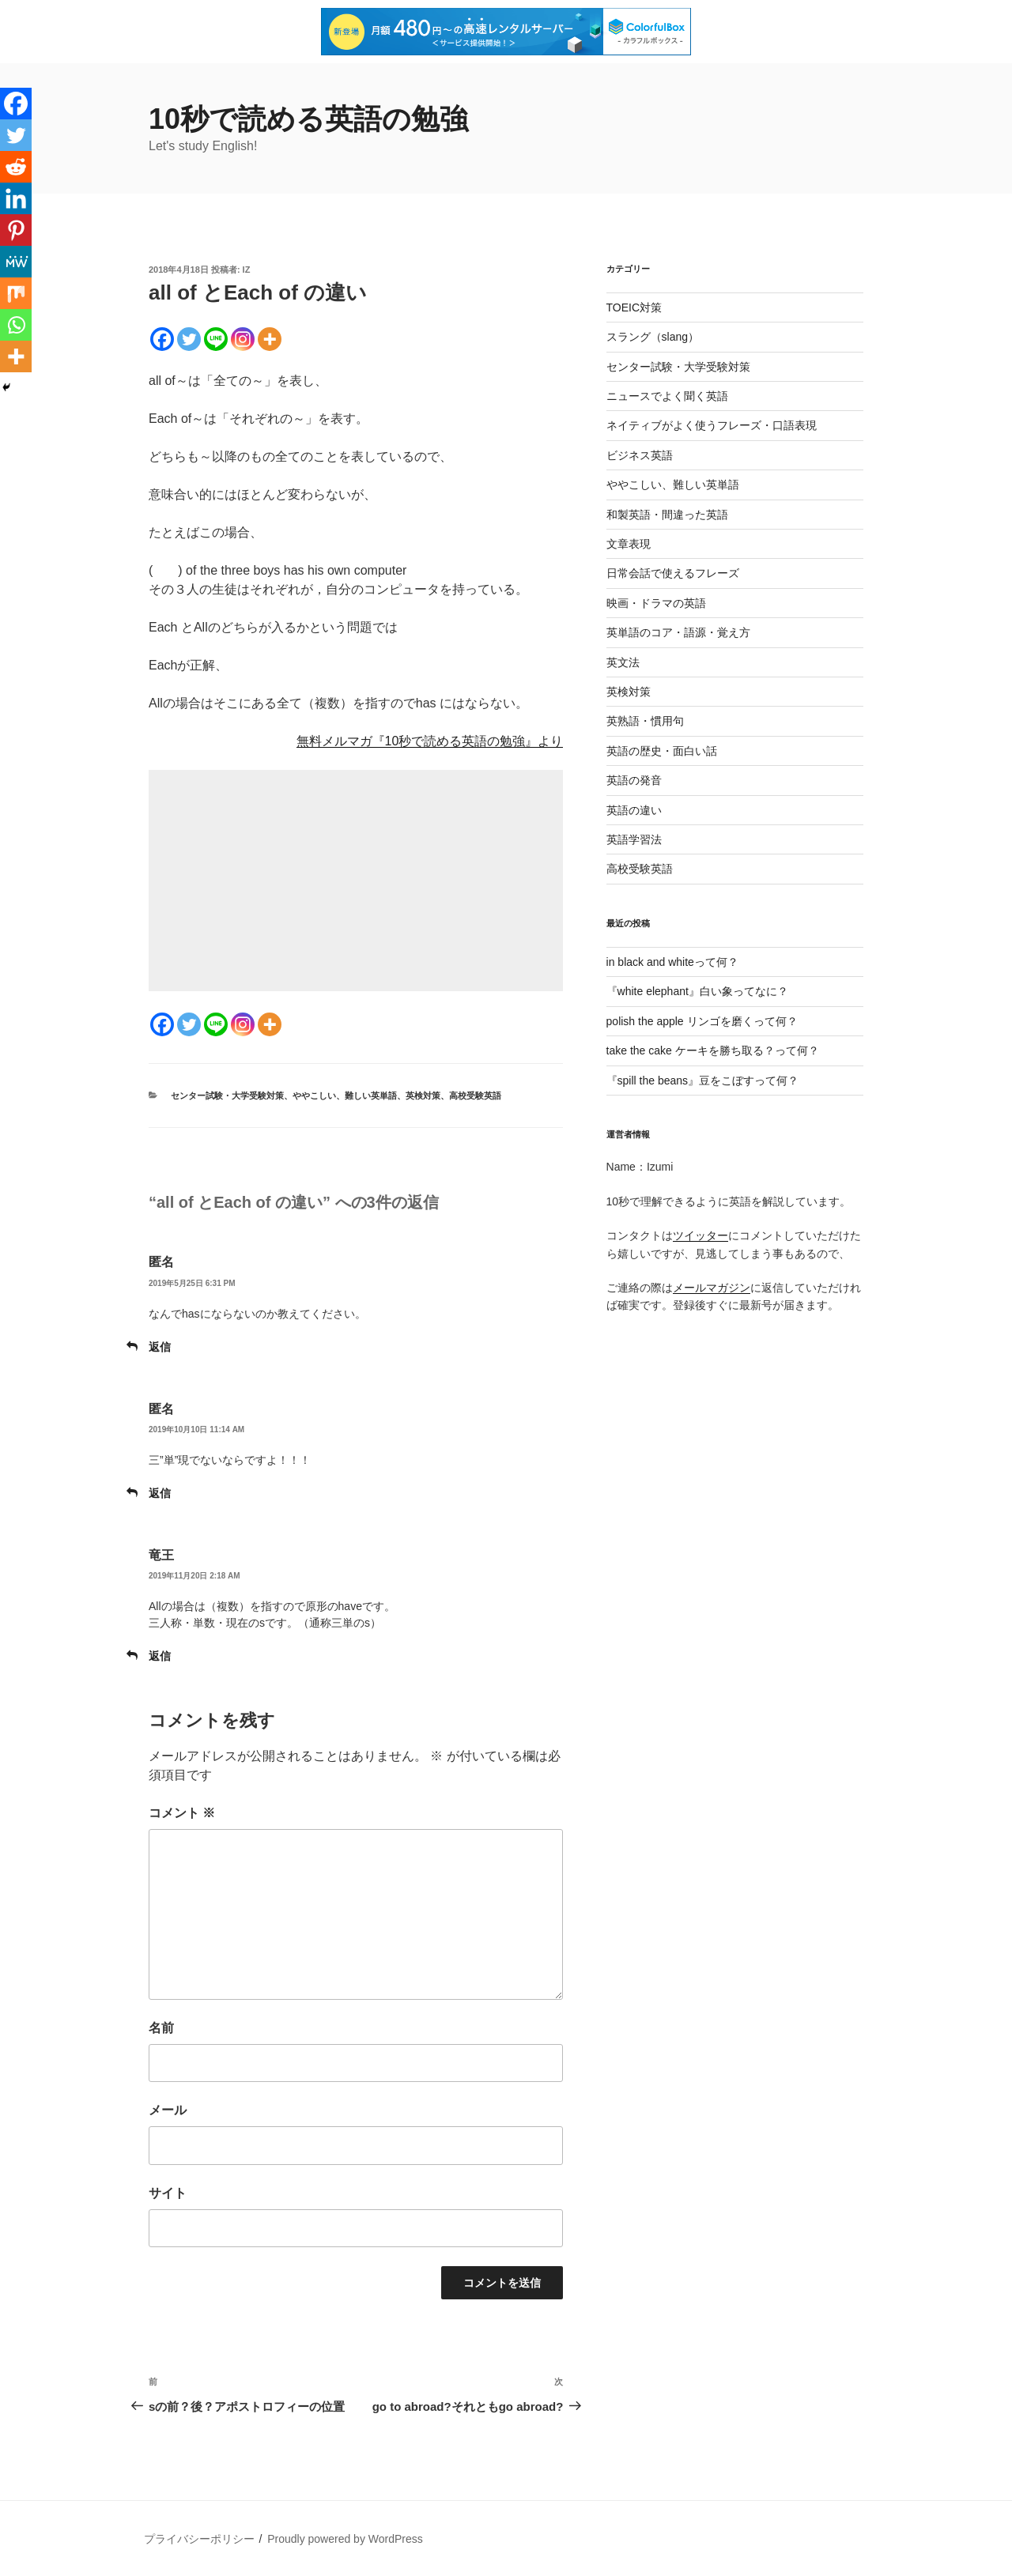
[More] (269, 339)
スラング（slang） (652, 336)
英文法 (623, 662)
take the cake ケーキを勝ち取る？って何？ (712, 1050)
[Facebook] (162, 339)
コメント (182, 1813)
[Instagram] (243, 339)
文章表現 (628, 543)
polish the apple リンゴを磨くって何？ (702, 1021)
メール (168, 2110)
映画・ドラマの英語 (656, 603)
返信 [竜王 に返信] (160, 1656)
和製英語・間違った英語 (667, 514)
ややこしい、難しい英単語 (345, 1095)
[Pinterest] (16, 230)
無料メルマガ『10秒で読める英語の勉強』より (430, 741)
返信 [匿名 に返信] (160, 1347)
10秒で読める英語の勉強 (308, 119)
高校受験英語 (475, 1095)
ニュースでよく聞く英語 (667, 396)
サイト (168, 2193)
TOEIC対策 (634, 307)
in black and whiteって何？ (672, 962)
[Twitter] (189, 339)
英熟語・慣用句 (645, 721)
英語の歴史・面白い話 (661, 751)
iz (247, 269)
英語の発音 (634, 780)
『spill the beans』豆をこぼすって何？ (702, 1080)
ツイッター (700, 1235)
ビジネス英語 (639, 455)
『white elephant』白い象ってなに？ (697, 991)
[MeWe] (16, 261)
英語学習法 (634, 839)
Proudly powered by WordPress (345, 2539)
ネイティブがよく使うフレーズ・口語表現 (711, 425)
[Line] (216, 339)
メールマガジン (711, 1287)
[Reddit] (16, 167)
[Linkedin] (16, 198)
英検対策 (423, 1095)
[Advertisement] (356, 880)
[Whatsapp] (16, 325)
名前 (161, 2028)
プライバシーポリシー (199, 2539)
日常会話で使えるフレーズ (672, 573)
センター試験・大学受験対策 (227, 1095)
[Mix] (16, 293)
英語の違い (634, 810)
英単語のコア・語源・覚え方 (678, 632)
